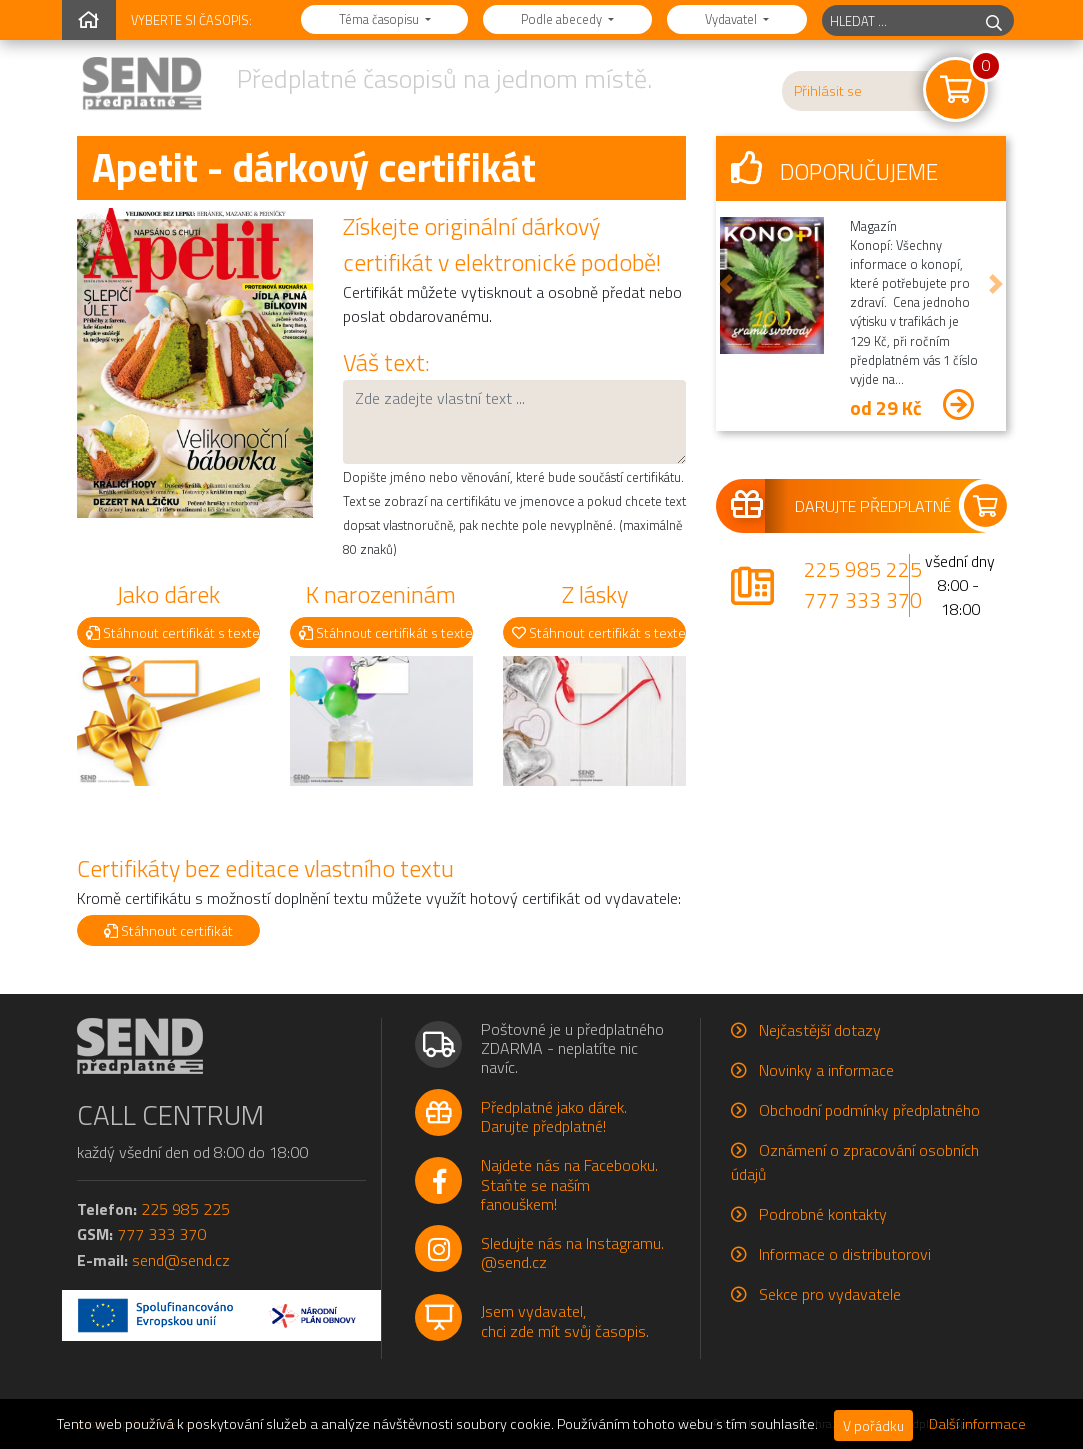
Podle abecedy (563, 19)
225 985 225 (863, 569)
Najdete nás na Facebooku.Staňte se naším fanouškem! (569, 1184)
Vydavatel (732, 19)
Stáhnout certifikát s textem (173, 632)
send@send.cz (181, 1260)
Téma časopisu (380, 19)
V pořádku (873, 1425)
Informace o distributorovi (845, 1254)
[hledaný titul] (898, 20)
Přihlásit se (828, 91)
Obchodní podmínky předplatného (869, 1110)
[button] (726, 283)
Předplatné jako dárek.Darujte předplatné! (554, 1116)
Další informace (977, 1424)
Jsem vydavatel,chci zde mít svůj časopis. (565, 1320)
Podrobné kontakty (823, 1214)
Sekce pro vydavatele (830, 1294)
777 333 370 (863, 600)
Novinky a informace (826, 1070)
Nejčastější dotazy (820, 1030)
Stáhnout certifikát (168, 930)
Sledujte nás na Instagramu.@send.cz (572, 1252)
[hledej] (994, 20)
